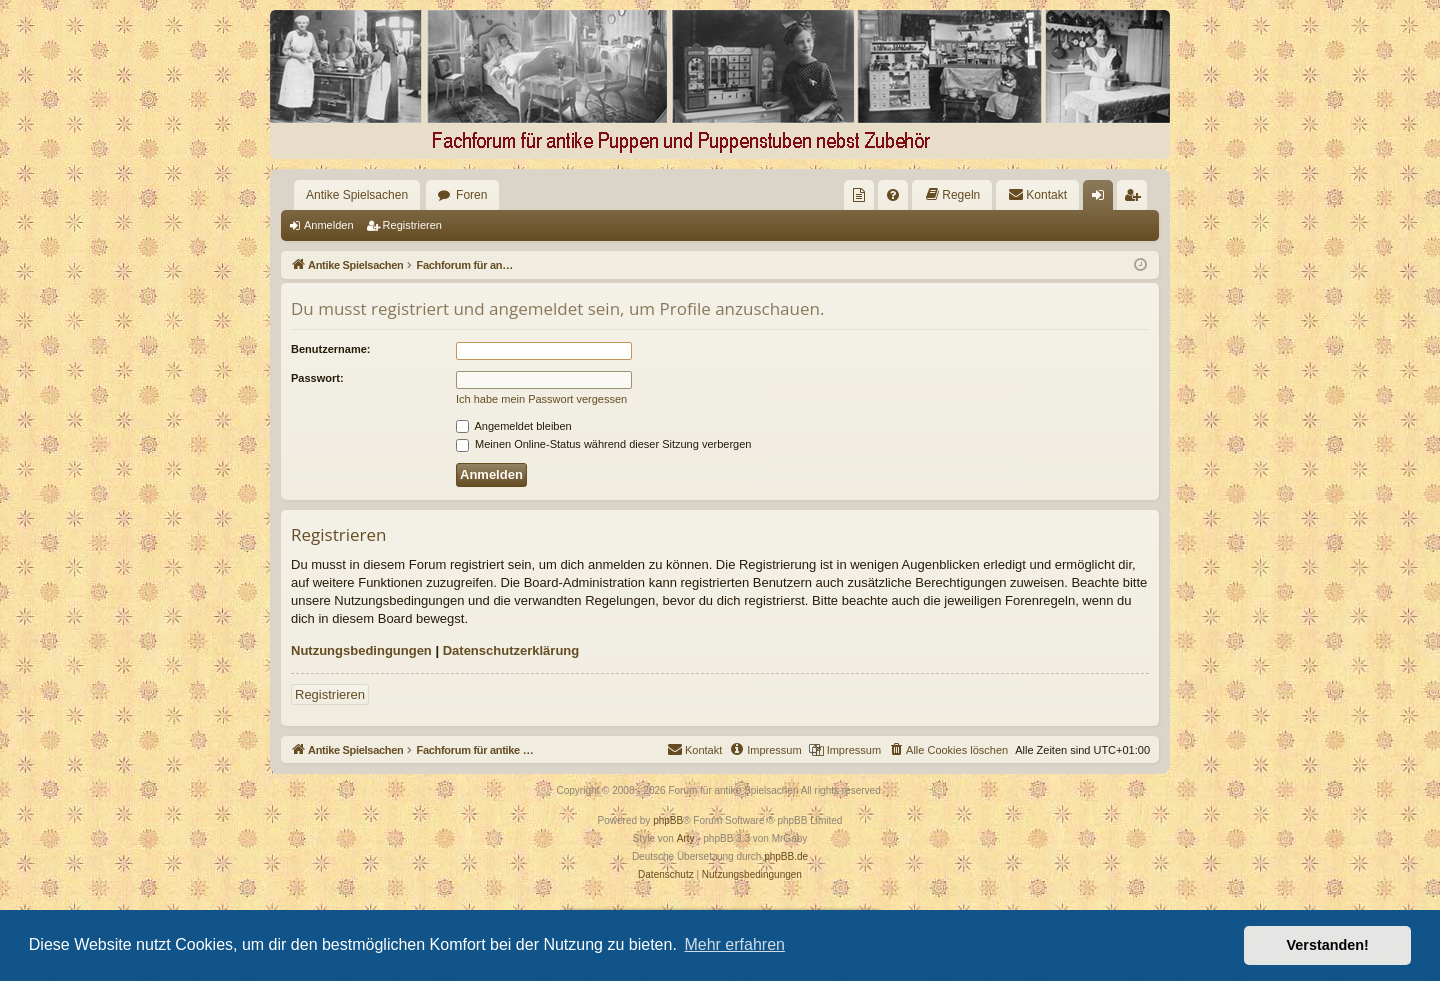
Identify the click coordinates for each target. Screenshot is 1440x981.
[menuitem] (859, 195)
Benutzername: (330, 349)
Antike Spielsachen (357, 195)
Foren (471, 195)
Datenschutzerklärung (511, 650)
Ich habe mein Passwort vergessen (541, 399)
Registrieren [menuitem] (1136, 199)
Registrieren (412, 225)
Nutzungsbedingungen (361, 650)
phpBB (668, 820)
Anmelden (329, 225)
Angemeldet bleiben (514, 426)
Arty (686, 838)
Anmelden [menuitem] (1102, 199)
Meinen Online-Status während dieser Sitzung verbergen (603, 444)
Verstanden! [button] (1328, 945)
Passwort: (317, 378)
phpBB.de (786, 856)
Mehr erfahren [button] (734, 944)
